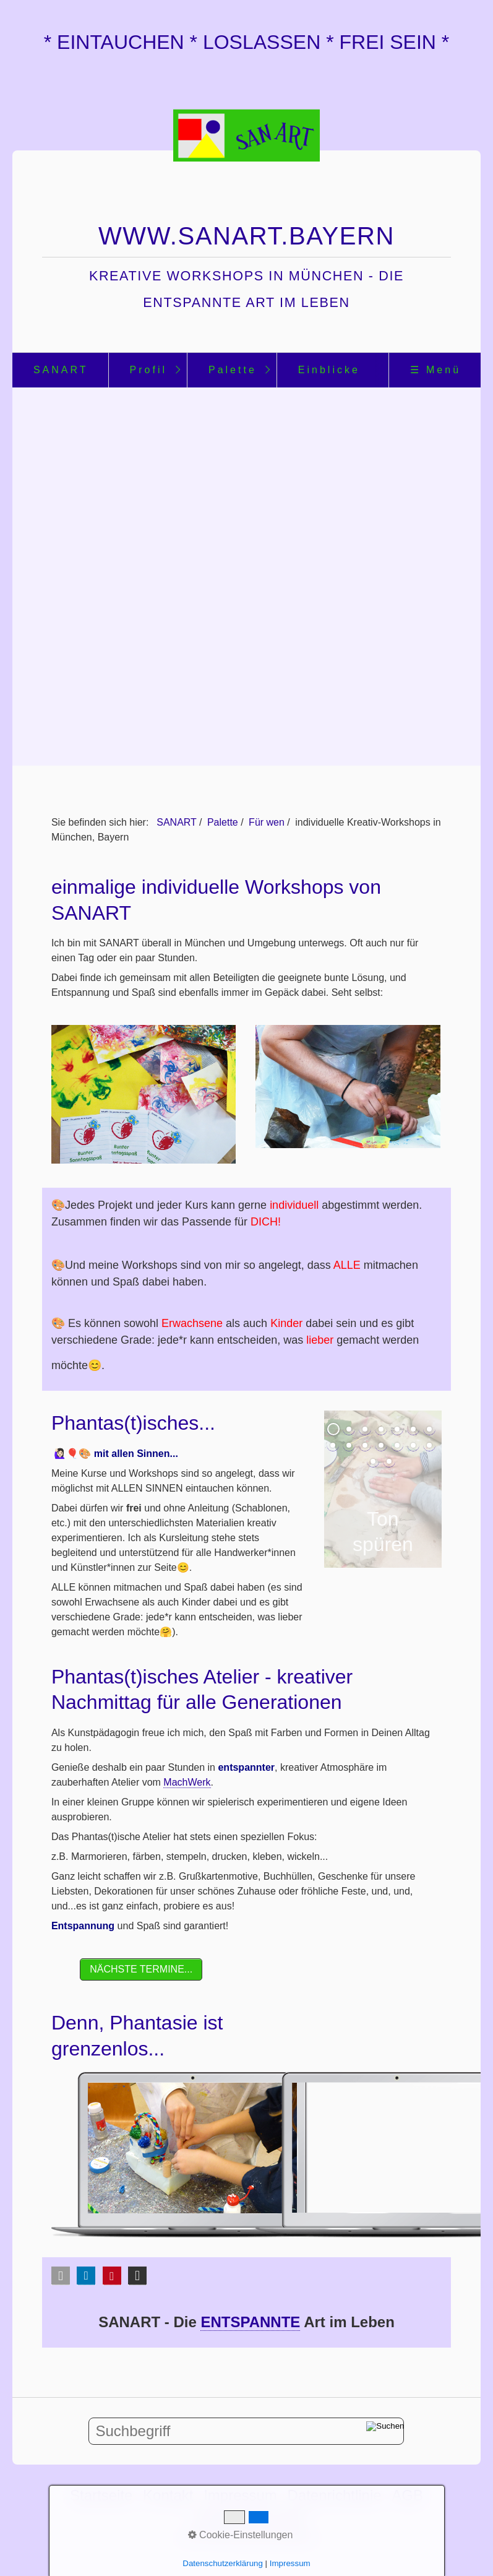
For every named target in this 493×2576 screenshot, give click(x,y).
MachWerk (186, 1782)
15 (373, 1461)
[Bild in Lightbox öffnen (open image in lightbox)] (143, 1094)
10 (365, 1445)
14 (429, 1445)
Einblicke (329, 370)
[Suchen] (385, 2431)
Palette (232, 370)
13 (413, 1445)
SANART (60, 370)
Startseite (101, 2495)
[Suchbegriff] (246, 2431)
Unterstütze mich (249, 2518)
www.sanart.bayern (246, 235)
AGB (407, 2495)
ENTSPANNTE (250, 2322)
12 (397, 1445)
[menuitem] (60, 370)
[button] (141, 1969)
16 (389, 1461)
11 (381, 1445)
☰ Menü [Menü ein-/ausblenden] (435, 370)
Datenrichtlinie (335, 2495)
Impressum (240, 2495)
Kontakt (168, 2495)
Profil (148, 370)
